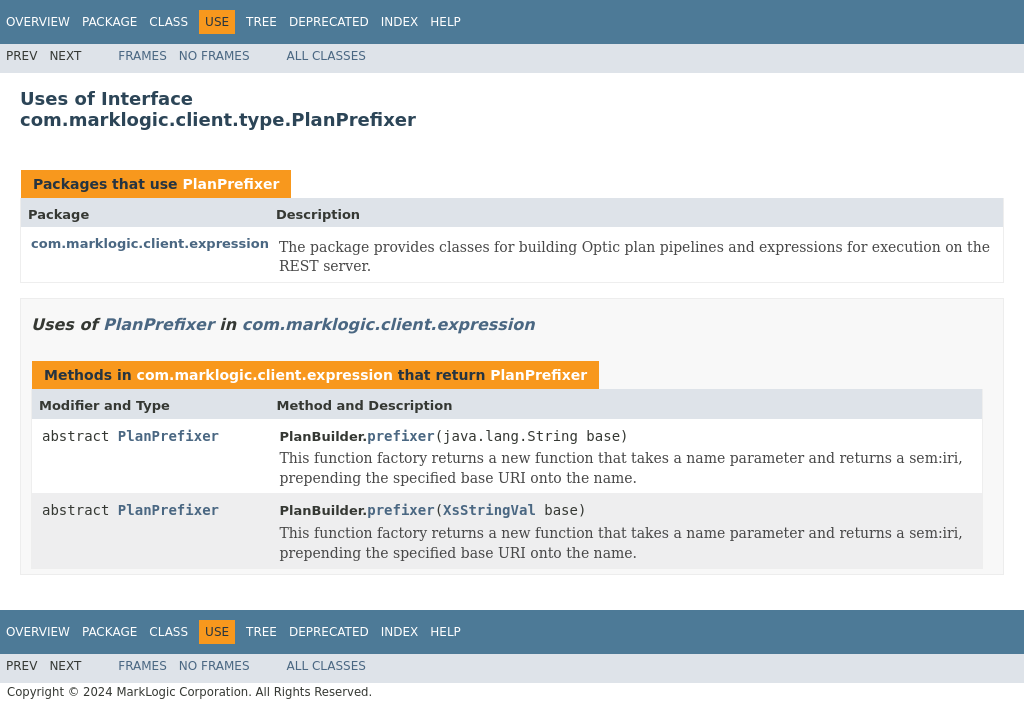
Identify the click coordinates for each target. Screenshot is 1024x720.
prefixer (400, 436)
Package (109, 22)
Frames (142, 56)
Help (445, 22)
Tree (261, 22)
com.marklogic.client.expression (150, 243)
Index (400, 22)
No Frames (214, 56)
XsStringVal (489, 510)
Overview (38, 22)
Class (168, 22)
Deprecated (329, 22)
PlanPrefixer (230, 184)
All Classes (326, 56)
